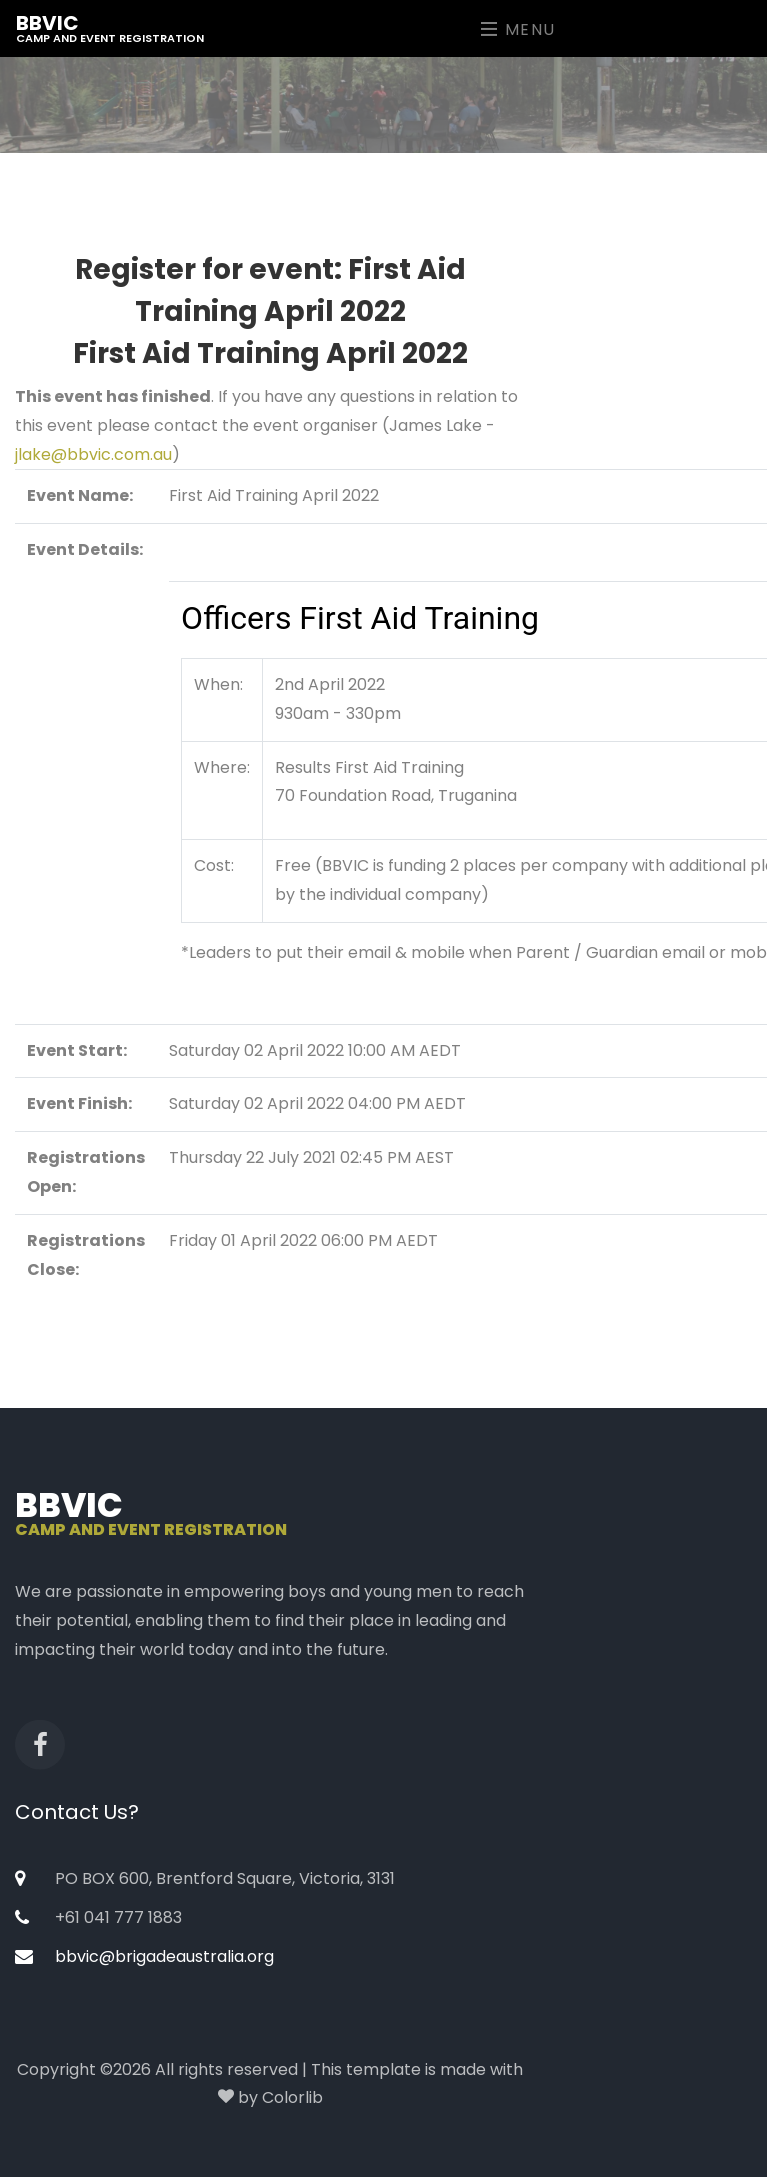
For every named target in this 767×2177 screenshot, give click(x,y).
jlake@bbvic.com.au (93, 454)
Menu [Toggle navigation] (518, 29)
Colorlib (292, 2097)
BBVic (110, 27)
